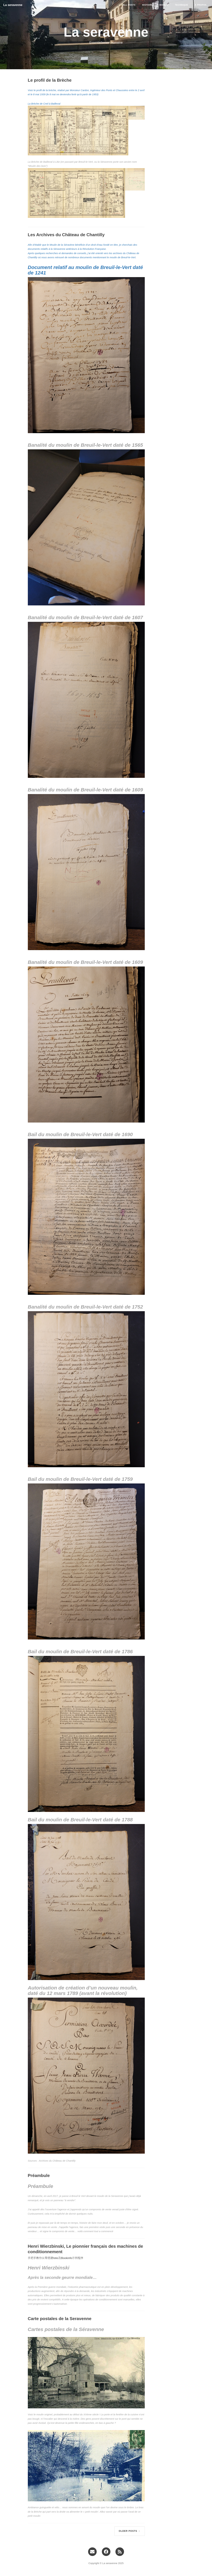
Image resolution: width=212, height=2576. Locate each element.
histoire (147, 5)
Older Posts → (129, 2531)
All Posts (129, 5)
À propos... (202, 5)
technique (181, 5)
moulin (163, 5)
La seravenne (12, 5)
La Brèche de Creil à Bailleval (44, 103)
